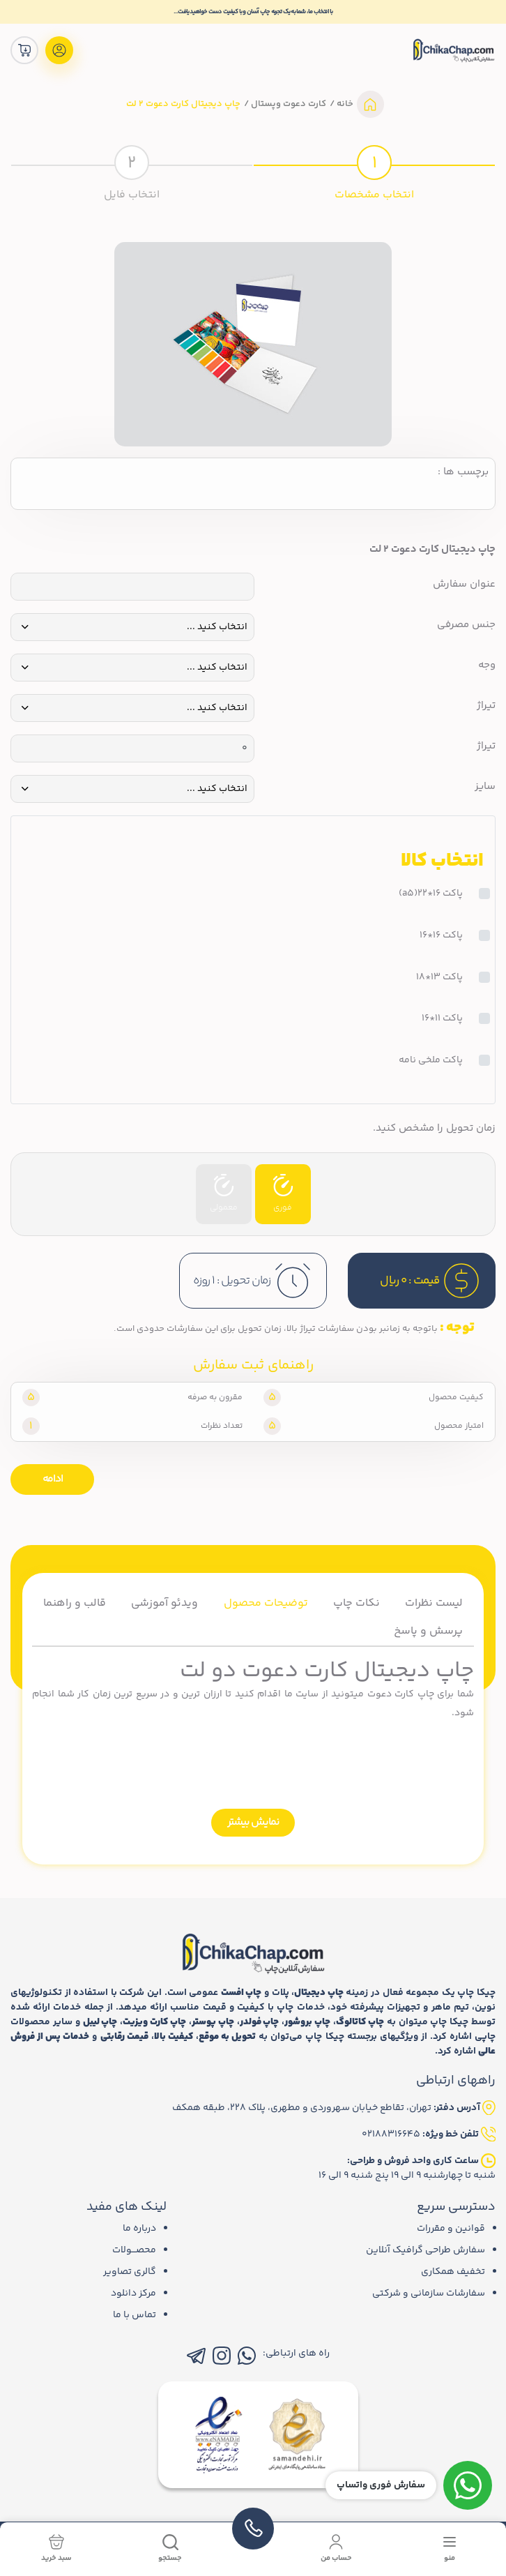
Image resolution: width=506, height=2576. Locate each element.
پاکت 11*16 (442, 1018)
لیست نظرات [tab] (434, 1603)
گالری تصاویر (129, 2272)
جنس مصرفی (466, 625)
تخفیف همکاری (453, 2272)
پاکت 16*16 (441, 935)
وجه (487, 665)
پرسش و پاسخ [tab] (428, 1631)
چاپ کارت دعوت (400, 1694)
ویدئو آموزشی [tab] (164, 1603)
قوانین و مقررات (451, 2228)
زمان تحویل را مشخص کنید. (434, 1128)
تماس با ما (134, 2315)
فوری (283, 1194)
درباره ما (139, 2228)
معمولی (224, 1194)
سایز (485, 786)
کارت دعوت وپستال (287, 104)
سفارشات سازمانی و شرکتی (428, 2293)
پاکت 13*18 (439, 977)
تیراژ (486, 706)
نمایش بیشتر (253, 1822)
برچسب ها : (463, 472)
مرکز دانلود (133, 2293)
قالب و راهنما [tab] (74, 1603)
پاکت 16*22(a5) (431, 894)
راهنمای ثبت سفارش (253, 1365)
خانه (344, 104)
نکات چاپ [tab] (356, 1603)
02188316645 (391, 2134)
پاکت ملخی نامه (431, 1060)
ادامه (53, 1479)
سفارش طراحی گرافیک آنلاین (425, 2250)
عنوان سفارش (464, 584)
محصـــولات (134, 2250)
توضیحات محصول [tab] (266, 1603)
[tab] (374, 171)
